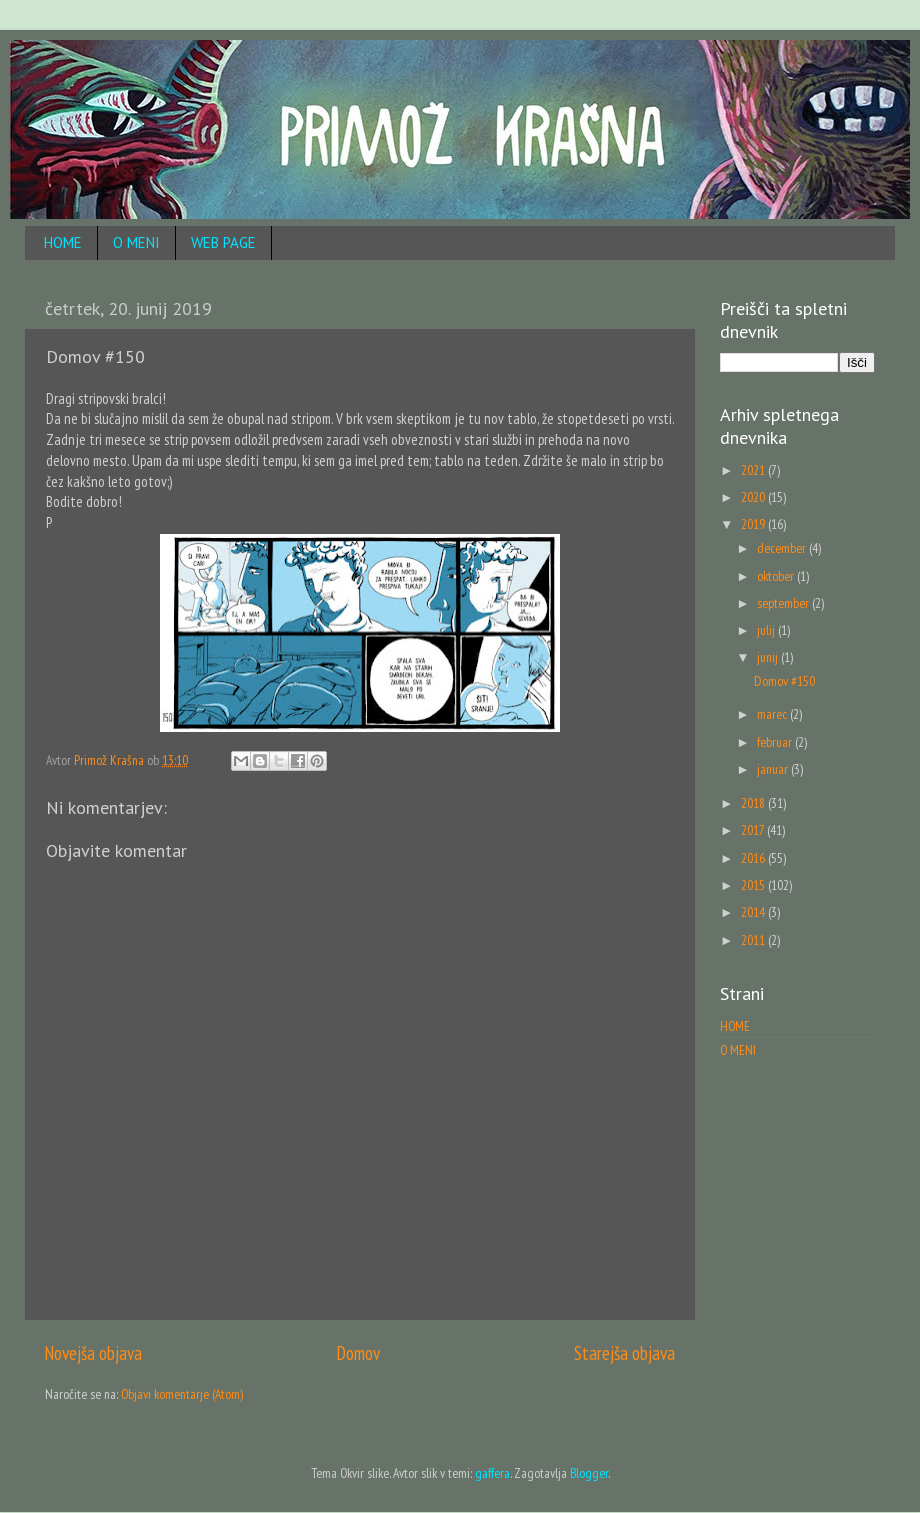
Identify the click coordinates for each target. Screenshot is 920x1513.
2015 (754, 885)
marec (773, 714)
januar (774, 769)
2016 (754, 858)
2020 (754, 497)
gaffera (492, 1473)
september (784, 603)
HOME (63, 242)
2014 (754, 912)
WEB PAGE (223, 242)
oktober (777, 576)
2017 (754, 830)
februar (776, 742)
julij (767, 630)
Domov (358, 1353)
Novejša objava (93, 1353)
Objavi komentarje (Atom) (182, 1394)
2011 (754, 940)
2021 (754, 470)
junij (769, 657)
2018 (754, 803)
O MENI (136, 242)
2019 (754, 524)
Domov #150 (784, 681)
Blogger (589, 1473)
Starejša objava (624, 1353)
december (783, 548)
